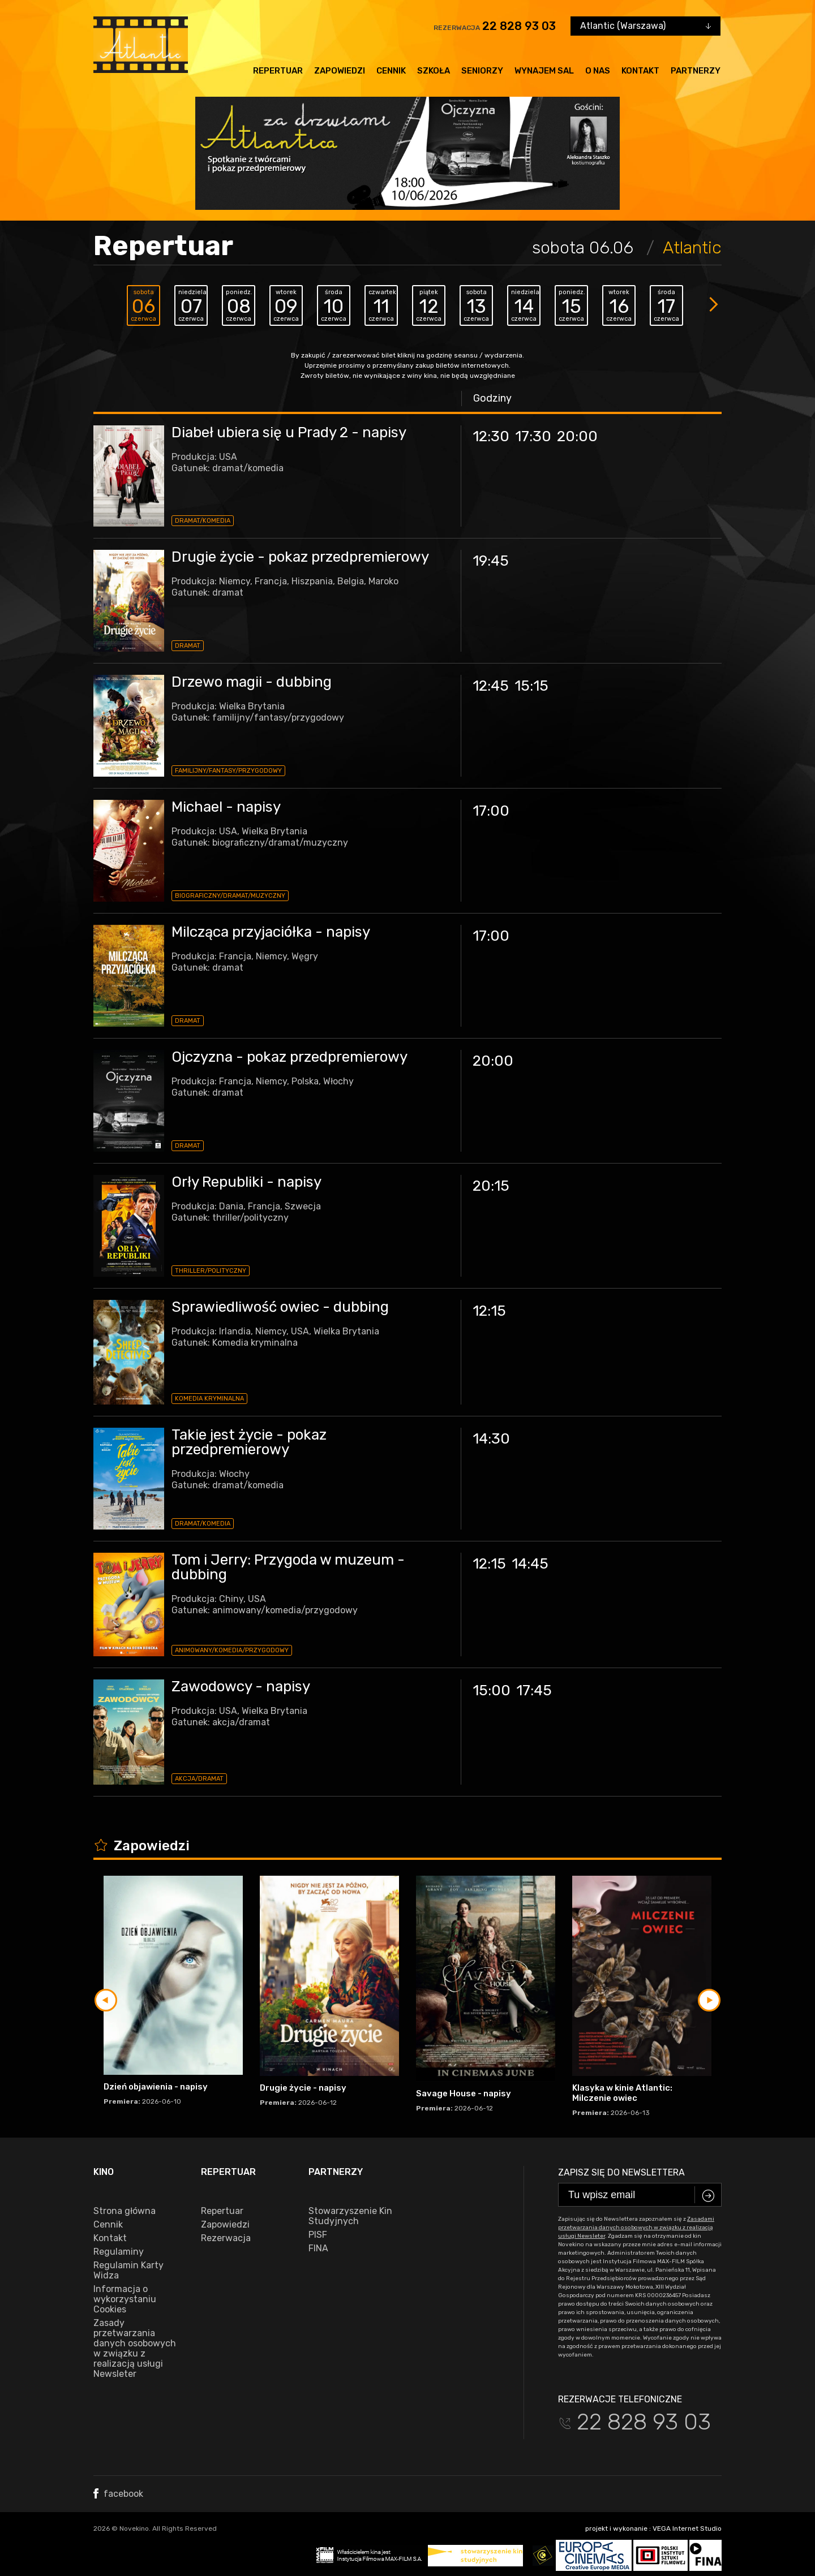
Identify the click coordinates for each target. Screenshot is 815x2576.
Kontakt (640, 71)
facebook (118, 2493)
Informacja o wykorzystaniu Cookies (124, 2299)
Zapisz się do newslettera (621, 2172)
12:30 (491, 436)
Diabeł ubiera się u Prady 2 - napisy (288, 432)
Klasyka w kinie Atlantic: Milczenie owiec (622, 2093)
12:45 (491, 686)
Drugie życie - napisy (303, 2088)
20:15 (491, 1186)
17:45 (534, 1690)
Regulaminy (118, 2252)
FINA (318, 2248)
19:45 (491, 561)
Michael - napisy (226, 807)
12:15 (489, 1311)
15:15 (531, 686)
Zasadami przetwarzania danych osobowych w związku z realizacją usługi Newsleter (636, 2227)
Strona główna (124, 2211)
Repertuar (278, 71)
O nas (597, 71)
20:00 (577, 436)
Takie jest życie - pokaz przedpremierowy (249, 1442)
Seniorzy (482, 71)
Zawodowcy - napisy (240, 1686)
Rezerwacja (226, 2238)
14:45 (530, 1564)
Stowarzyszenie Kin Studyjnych (350, 2216)
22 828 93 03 (519, 26)
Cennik (391, 71)
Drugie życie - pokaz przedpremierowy (300, 557)
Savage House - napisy (463, 2093)
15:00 (492, 1690)
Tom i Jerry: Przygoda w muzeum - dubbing (288, 1567)
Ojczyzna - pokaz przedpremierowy (289, 1057)
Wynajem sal (544, 71)
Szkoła (433, 71)
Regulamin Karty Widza (128, 2270)
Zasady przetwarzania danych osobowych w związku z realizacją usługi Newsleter (134, 2348)
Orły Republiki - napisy (246, 1182)
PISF (317, 2235)
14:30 (491, 1439)
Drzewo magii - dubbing (251, 682)
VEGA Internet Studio (687, 2528)
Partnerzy (695, 71)
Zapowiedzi (339, 71)
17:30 (533, 436)
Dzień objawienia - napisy (156, 2087)
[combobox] (645, 26)
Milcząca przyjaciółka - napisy (270, 932)
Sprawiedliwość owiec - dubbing (280, 1307)
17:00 (491, 811)
